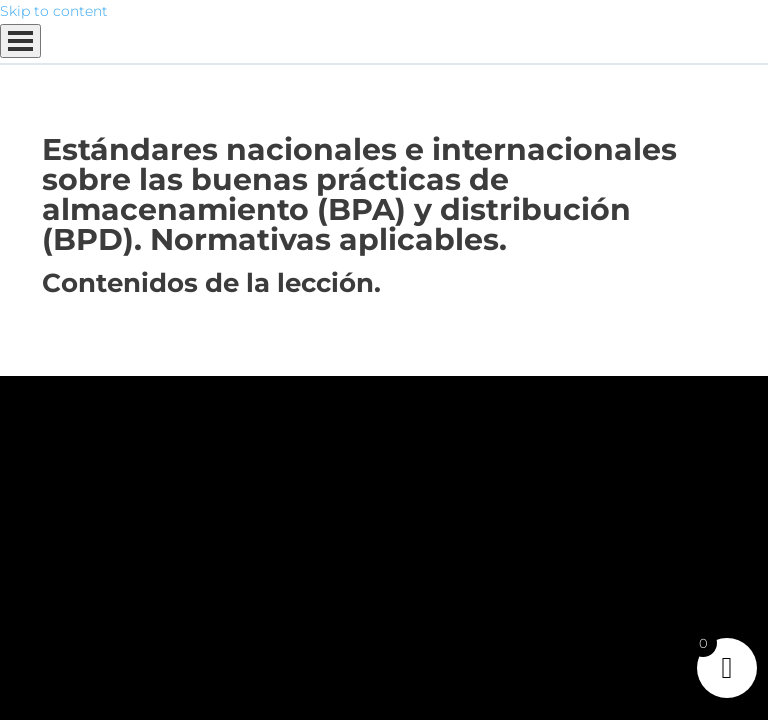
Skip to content (54, 11)
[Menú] (20, 41)
